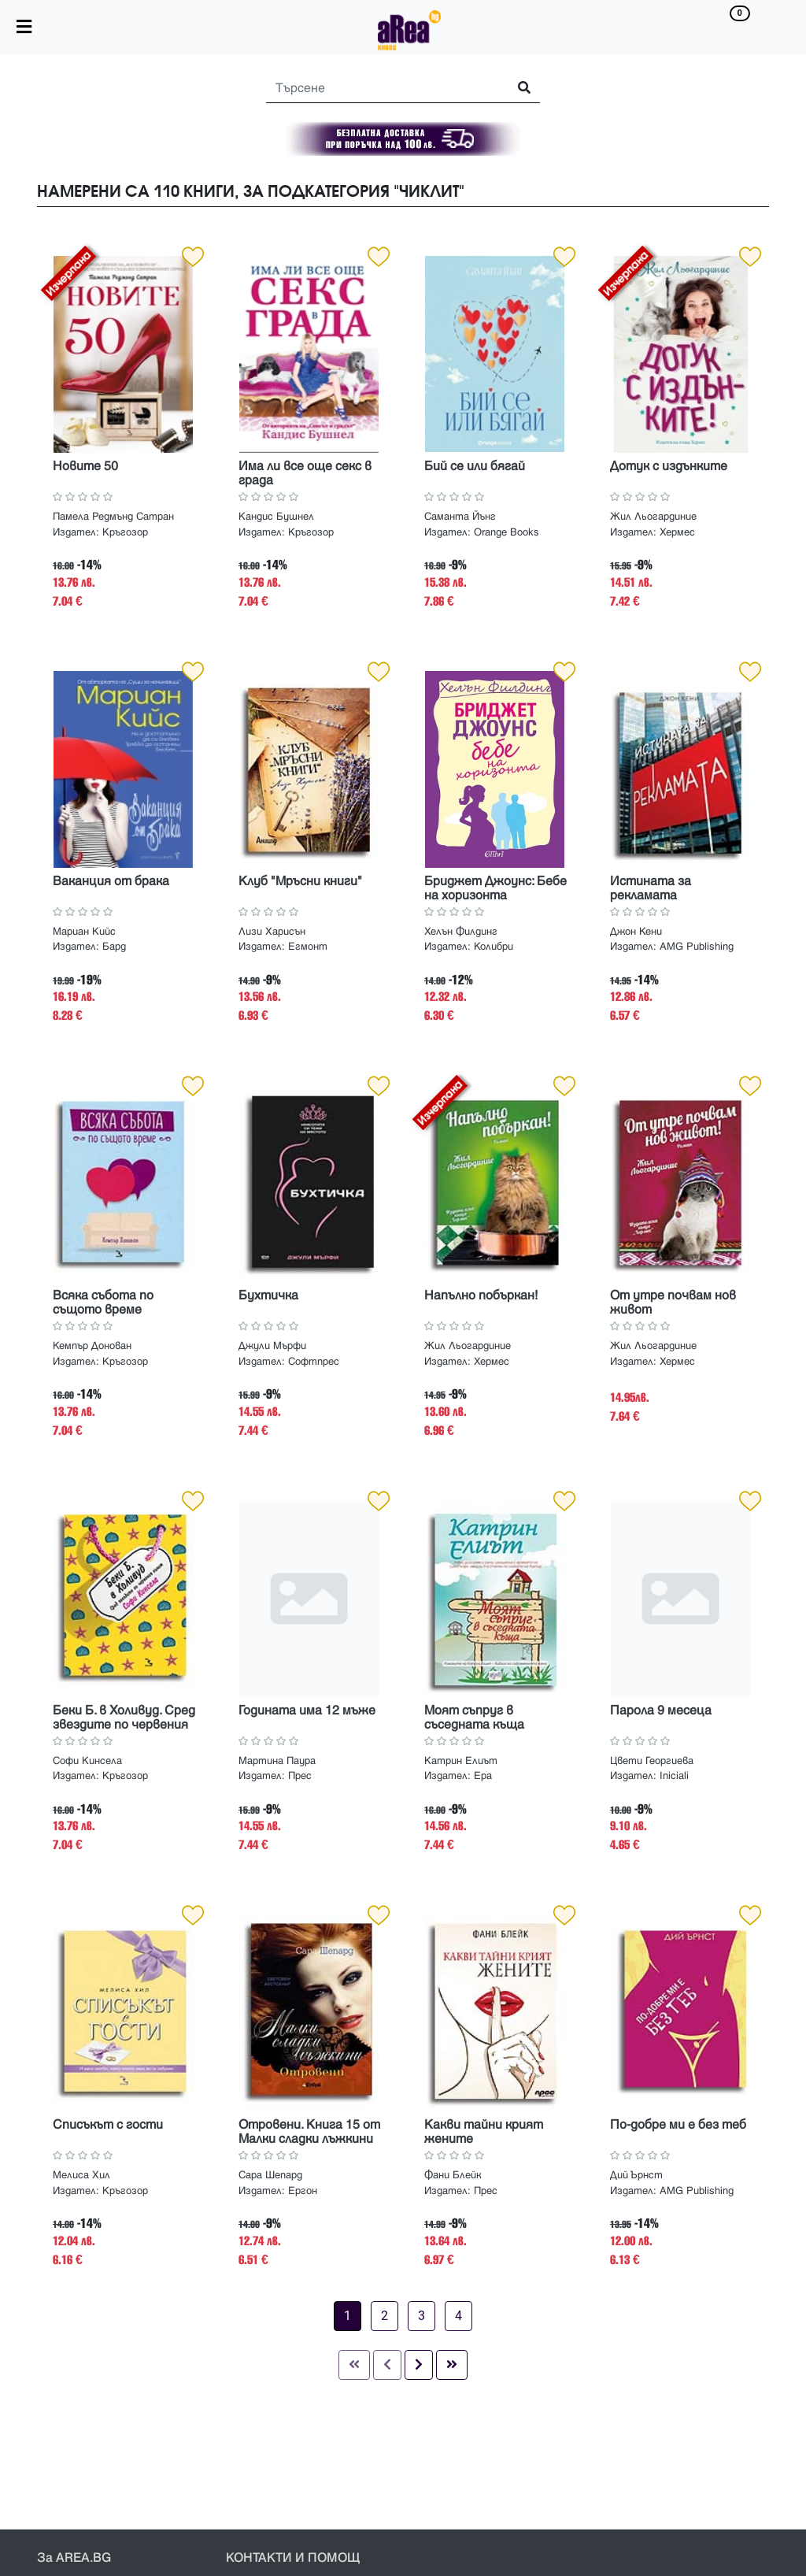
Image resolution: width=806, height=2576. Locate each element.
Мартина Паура (277, 1761)
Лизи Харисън (271, 931)
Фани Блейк (453, 2175)
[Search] (380, 88)
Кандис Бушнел (276, 516)
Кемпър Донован (92, 1346)
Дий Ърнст (636, 2175)
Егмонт (307, 946)
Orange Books (506, 532)
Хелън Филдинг (460, 931)
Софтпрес (313, 1361)
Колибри (493, 946)
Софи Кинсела (87, 1761)
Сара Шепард (270, 2175)
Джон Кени (636, 931)
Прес (300, 1776)
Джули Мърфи (272, 1346)
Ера (483, 1776)
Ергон (302, 2191)
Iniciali (674, 1776)
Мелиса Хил (81, 2175)
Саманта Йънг (460, 516)
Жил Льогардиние (653, 516)
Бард (114, 946)
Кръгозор (125, 532)
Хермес (677, 532)
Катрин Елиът (460, 1761)
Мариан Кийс (84, 931)
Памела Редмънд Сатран (113, 516)
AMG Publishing (697, 946)
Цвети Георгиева (651, 1761)
